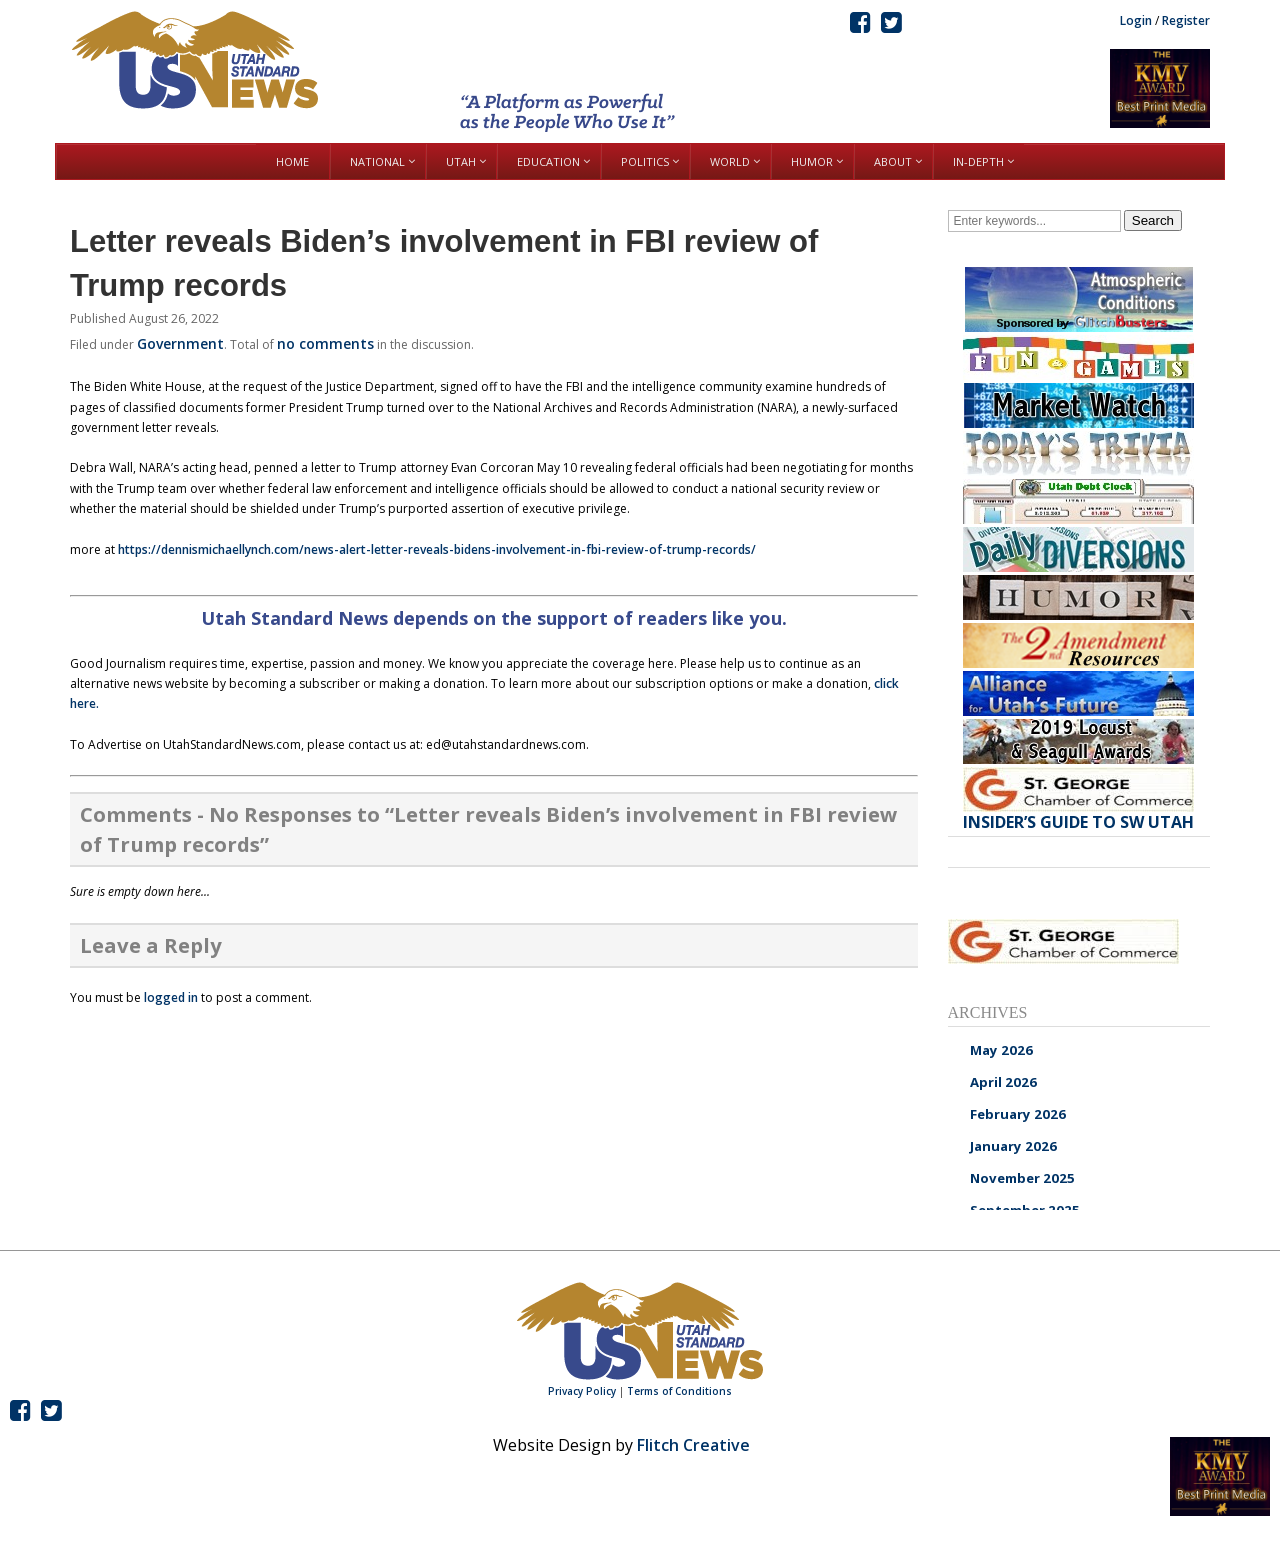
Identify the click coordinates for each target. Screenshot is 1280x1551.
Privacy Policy (582, 1391)
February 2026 (1018, 1114)
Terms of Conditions (679, 1391)
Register (1186, 20)
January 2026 (1013, 1146)
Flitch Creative (693, 1445)
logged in (171, 997)
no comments (325, 343)
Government (180, 343)
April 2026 (1003, 1082)
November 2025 (1022, 1178)
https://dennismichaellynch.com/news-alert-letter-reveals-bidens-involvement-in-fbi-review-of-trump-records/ (437, 549)
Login (1136, 20)
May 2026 (1001, 1050)
